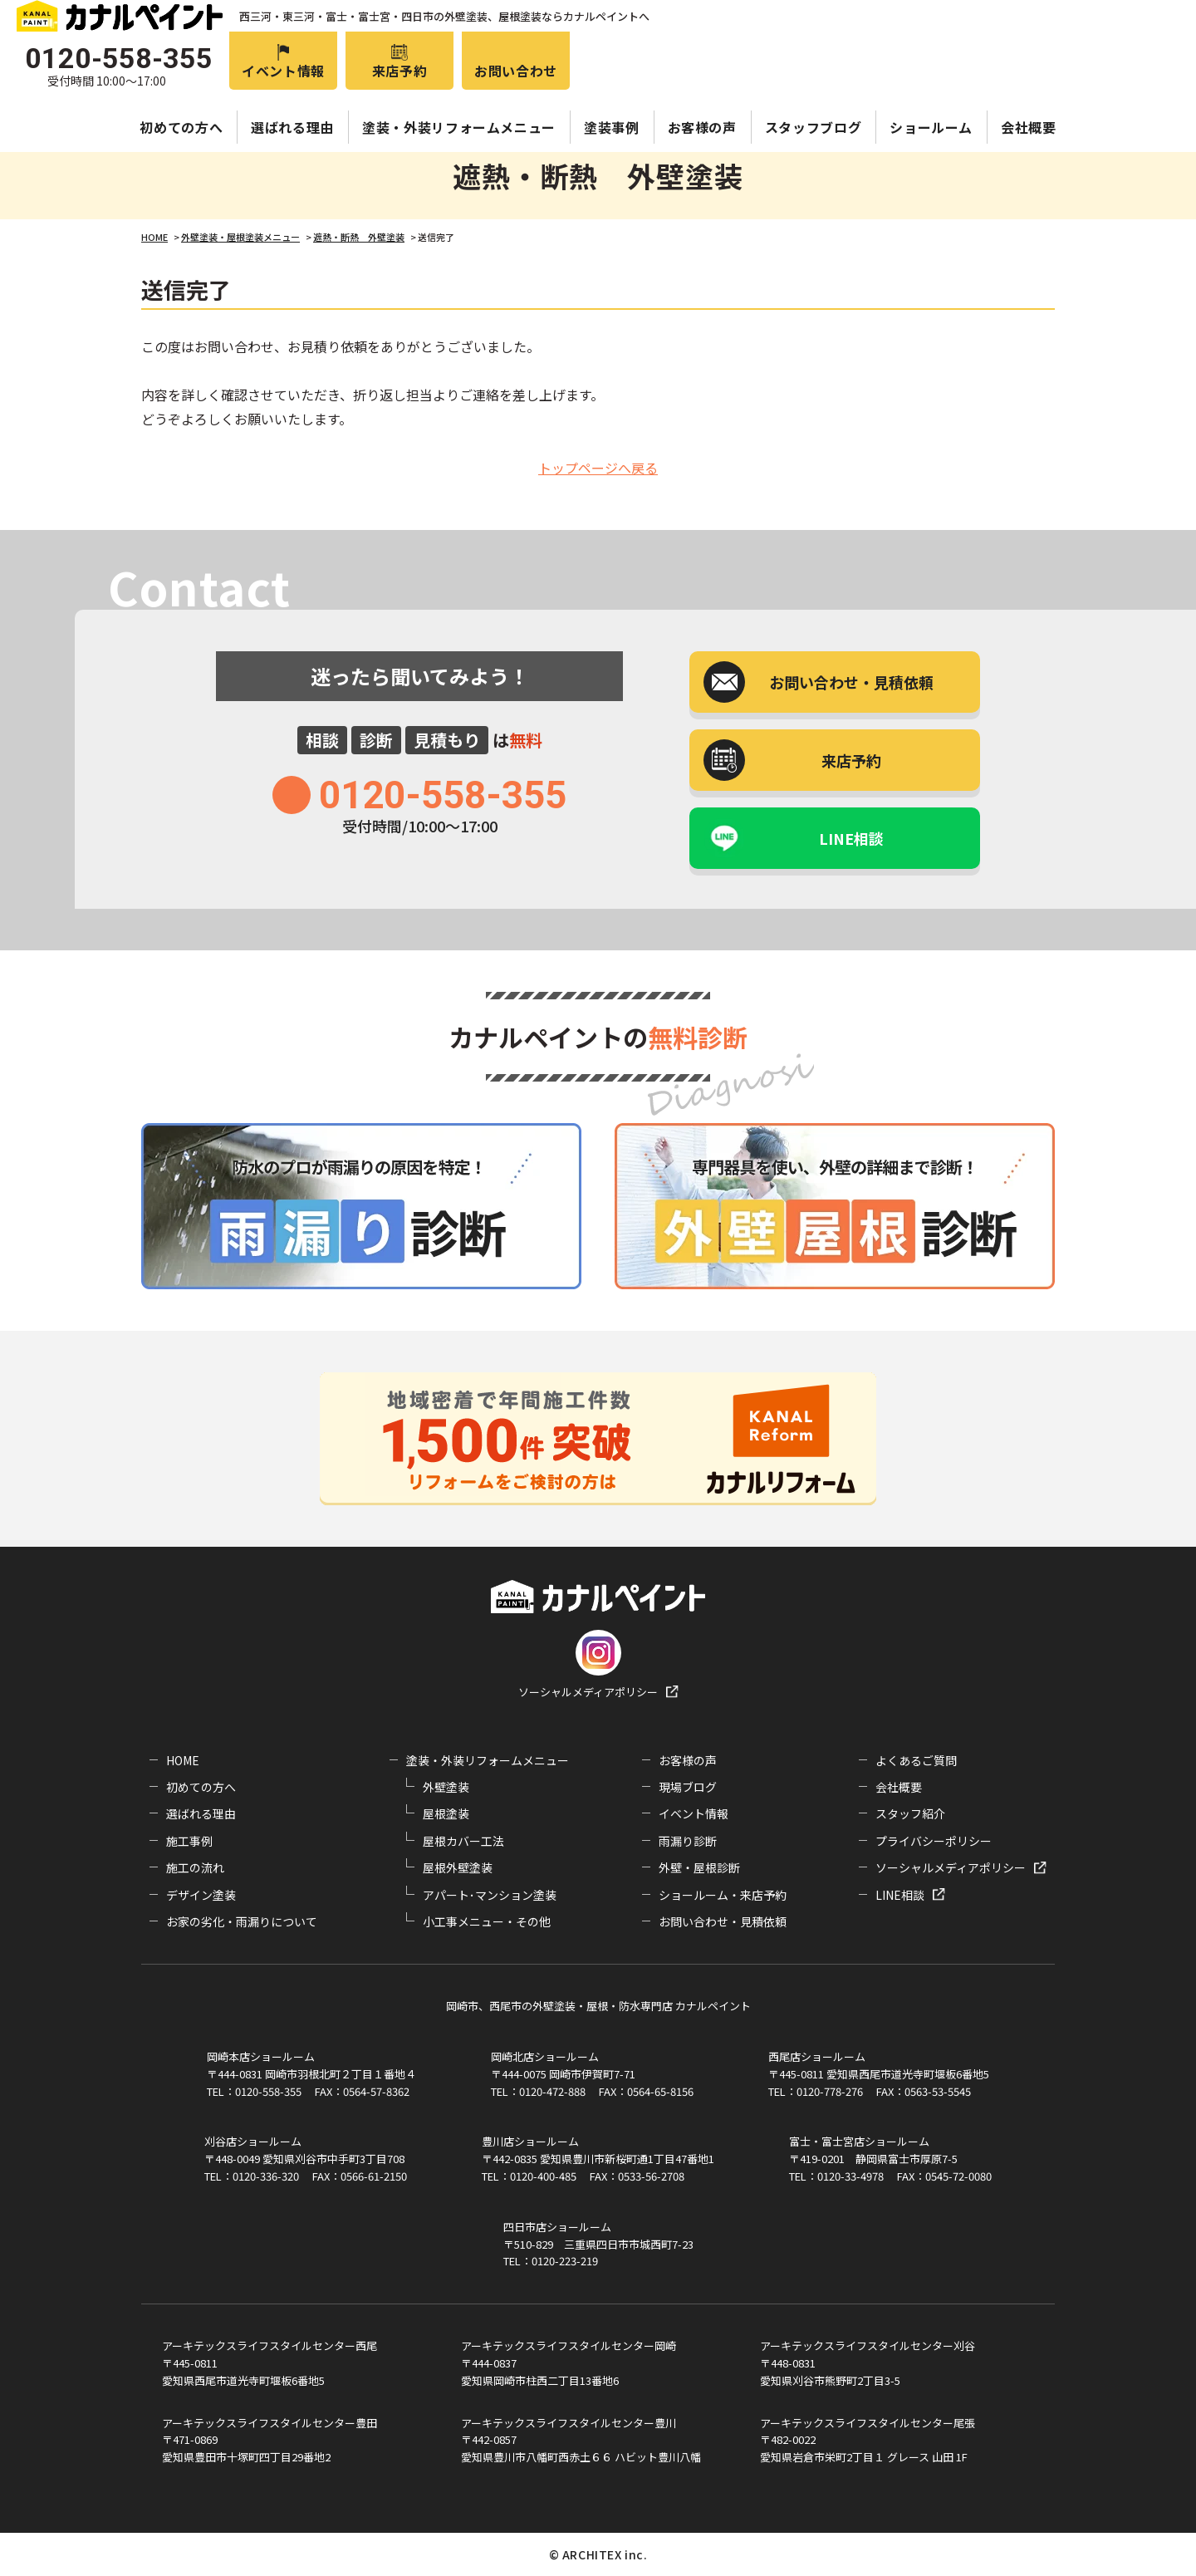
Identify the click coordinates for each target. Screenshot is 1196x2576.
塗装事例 (612, 127)
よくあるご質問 (916, 1760)
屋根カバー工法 (463, 1841)
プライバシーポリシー (933, 1841)
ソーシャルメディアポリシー (588, 1692)
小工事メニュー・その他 (487, 1921)
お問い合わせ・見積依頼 (723, 1921)
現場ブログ (688, 1787)
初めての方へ (181, 127)
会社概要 (1028, 127)
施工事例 (189, 1841)
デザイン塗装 (201, 1895)
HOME (182, 1760)
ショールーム (931, 127)
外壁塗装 (446, 1787)
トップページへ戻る (598, 468)
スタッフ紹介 (910, 1813)
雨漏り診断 (688, 1841)
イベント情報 (283, 71)
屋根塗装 (446, 1813)
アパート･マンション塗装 (489, 1895)
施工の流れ (195, 1867)
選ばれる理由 (292, 127)
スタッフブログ (813, 127)
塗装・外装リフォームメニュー (459, 127)
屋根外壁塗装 (458, 1867)
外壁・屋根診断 (699, 1867)
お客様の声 (702, 127)
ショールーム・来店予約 (723, 1895)
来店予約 (400, 71)
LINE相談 (851, 838)
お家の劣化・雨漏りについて (241, 1921)
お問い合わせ (515, 71)
